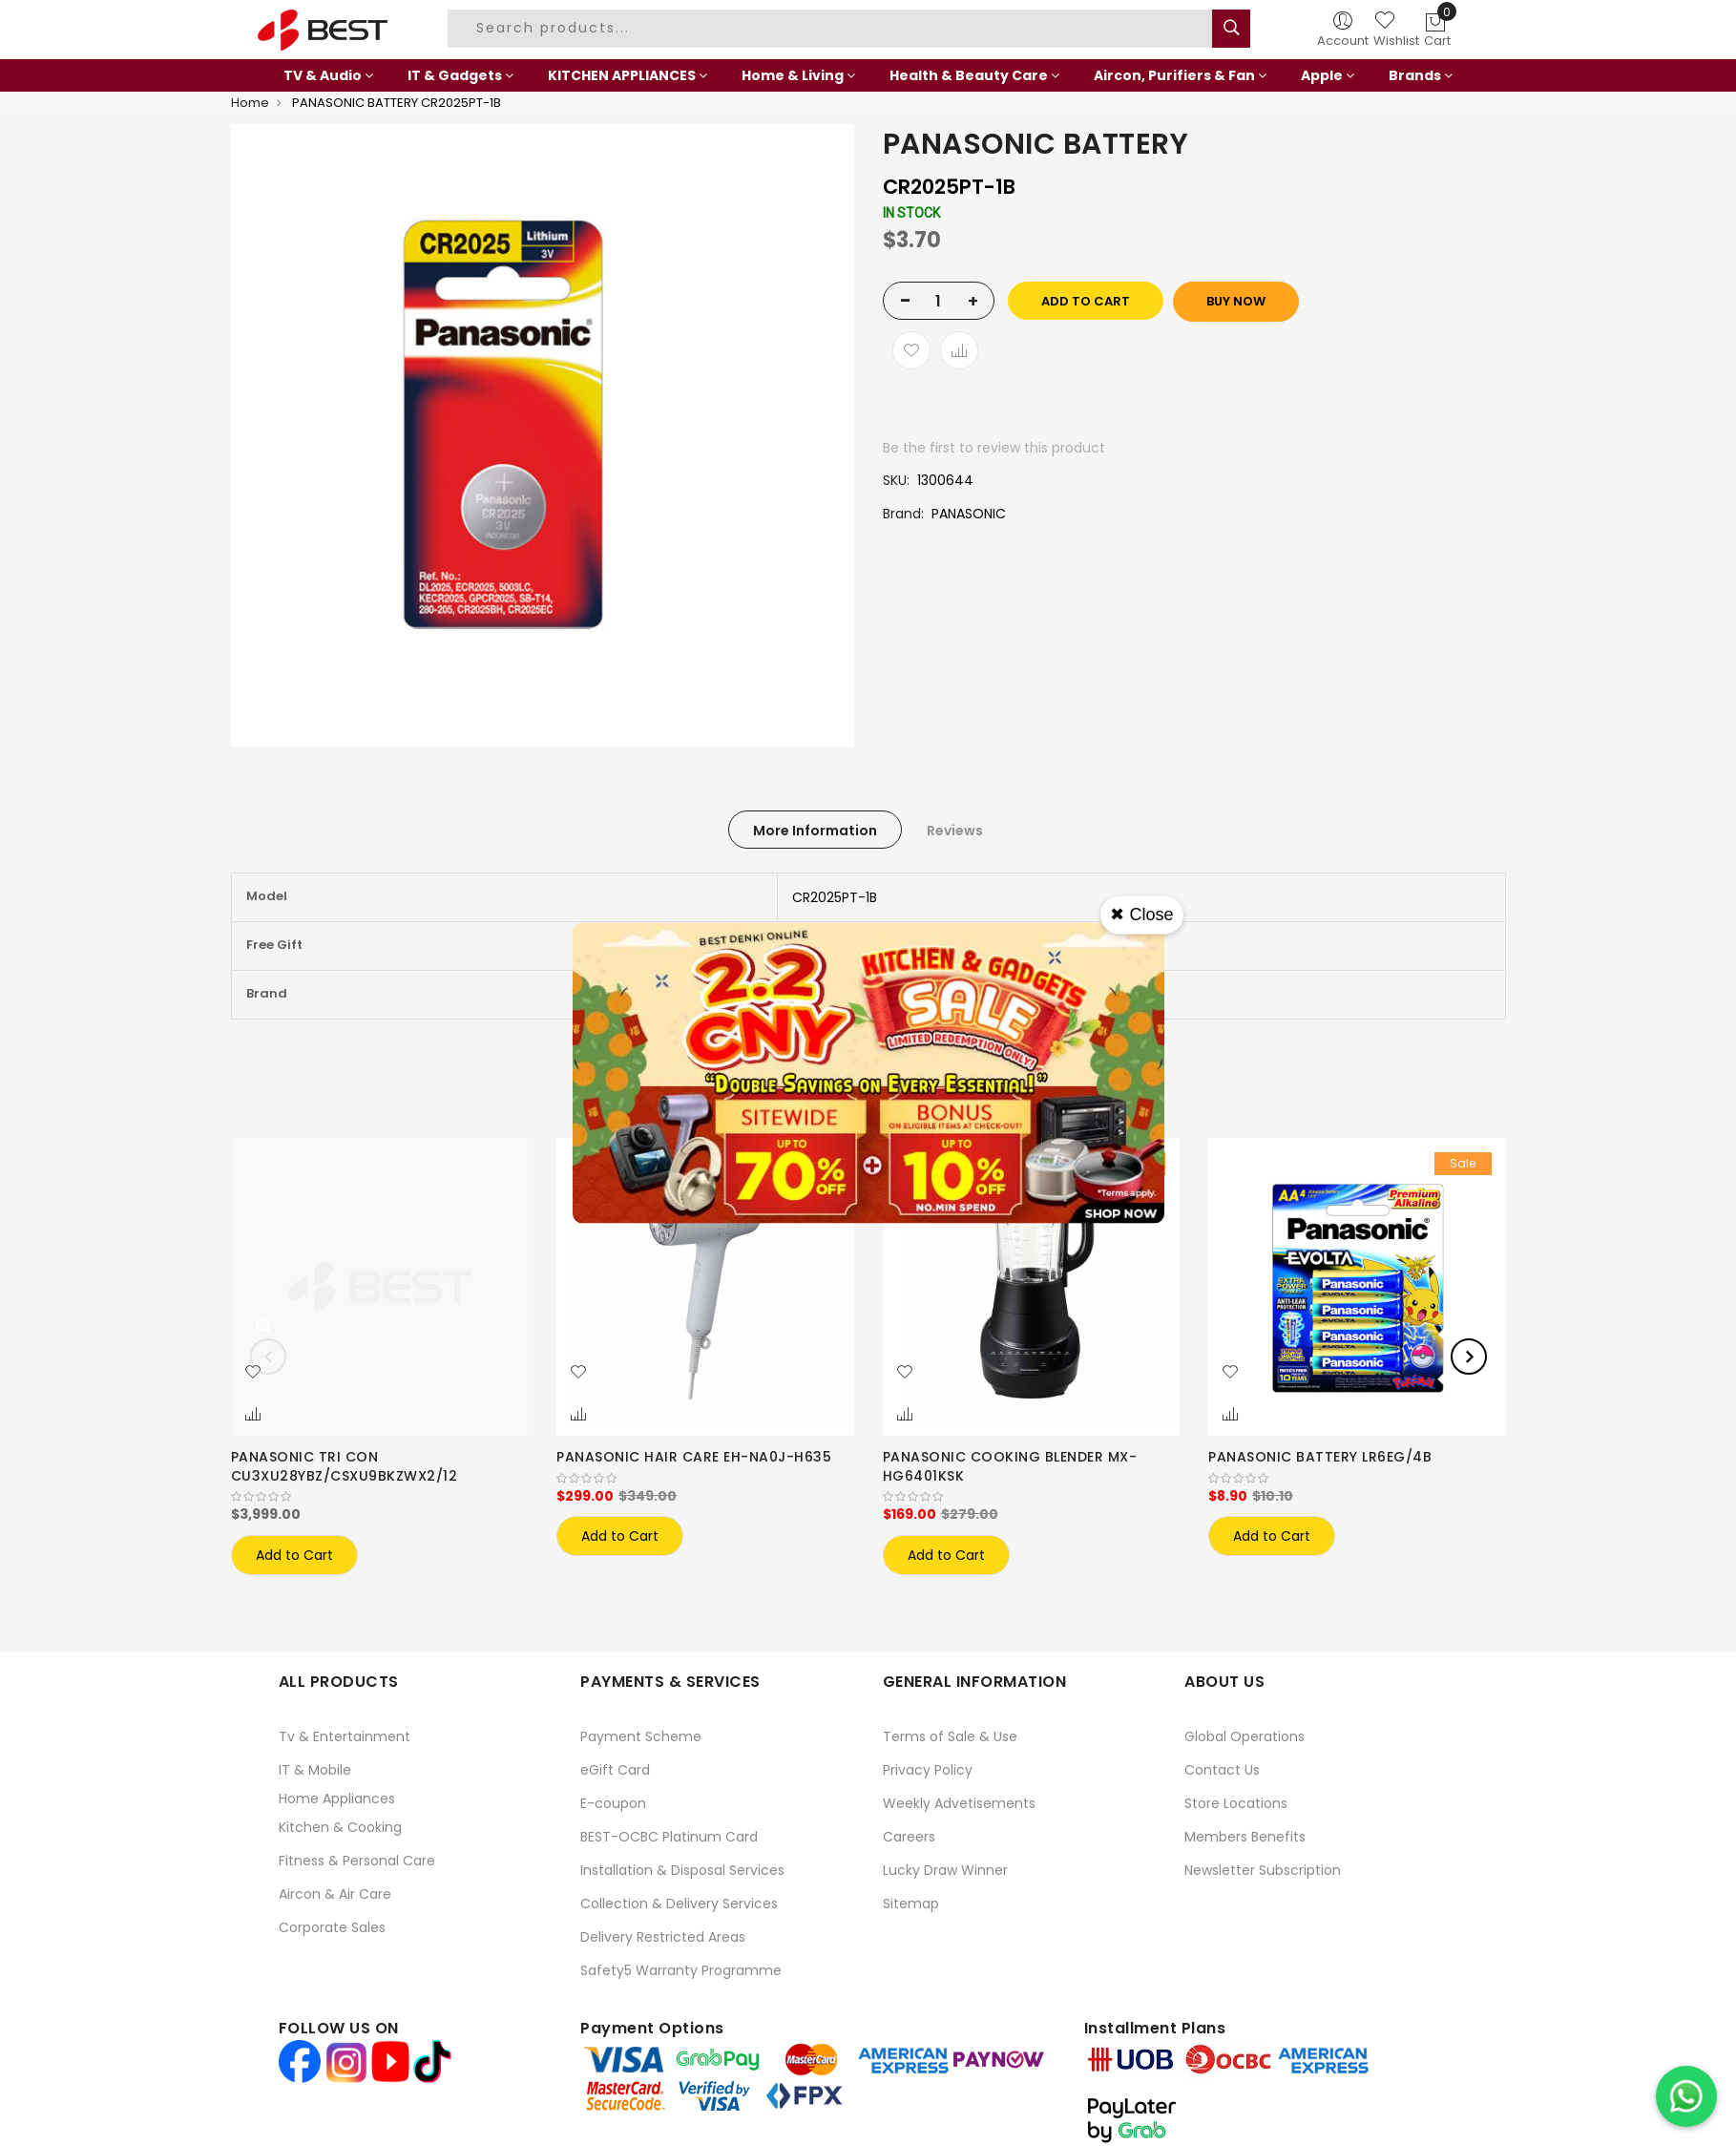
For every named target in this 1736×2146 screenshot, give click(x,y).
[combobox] (832, 29)
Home (250, 103)
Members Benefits (1245, 1836)
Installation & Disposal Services (682, 1870)
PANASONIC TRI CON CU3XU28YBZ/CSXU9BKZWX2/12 (344, 1466)
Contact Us (1222, 1769)
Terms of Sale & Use (950, 1736)
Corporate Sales (332, 1927)
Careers (909, 1836)
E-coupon (613, 1803)
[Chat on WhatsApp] (1686, 2096)
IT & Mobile (315, 1769)
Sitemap (911, 1903)
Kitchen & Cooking (340, 1827)
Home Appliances (337, 1798)
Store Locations (1235, 1803)
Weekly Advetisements (959, 1803)
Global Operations (1244, 1736)
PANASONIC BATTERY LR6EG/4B (1320, 1456)
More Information (815, 830)
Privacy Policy (928, 1769)
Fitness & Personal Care (357, 1860)
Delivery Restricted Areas (662, 1936)
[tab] (815, 829)
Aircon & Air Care (335, 1894)
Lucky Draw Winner (945, 1870)
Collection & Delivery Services (679, 1903)
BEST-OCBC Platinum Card (669, 1836)
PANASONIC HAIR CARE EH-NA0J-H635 (693, 1456)
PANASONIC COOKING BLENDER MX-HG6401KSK (1010, 1466)
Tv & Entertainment (344, 1736)
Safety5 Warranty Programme (681, 1970)
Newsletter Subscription (1262, 1870)
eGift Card (615, 1769)
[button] (253, 1373)
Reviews (955, 830)
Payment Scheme (640, 1736)
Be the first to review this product (994, 447)
